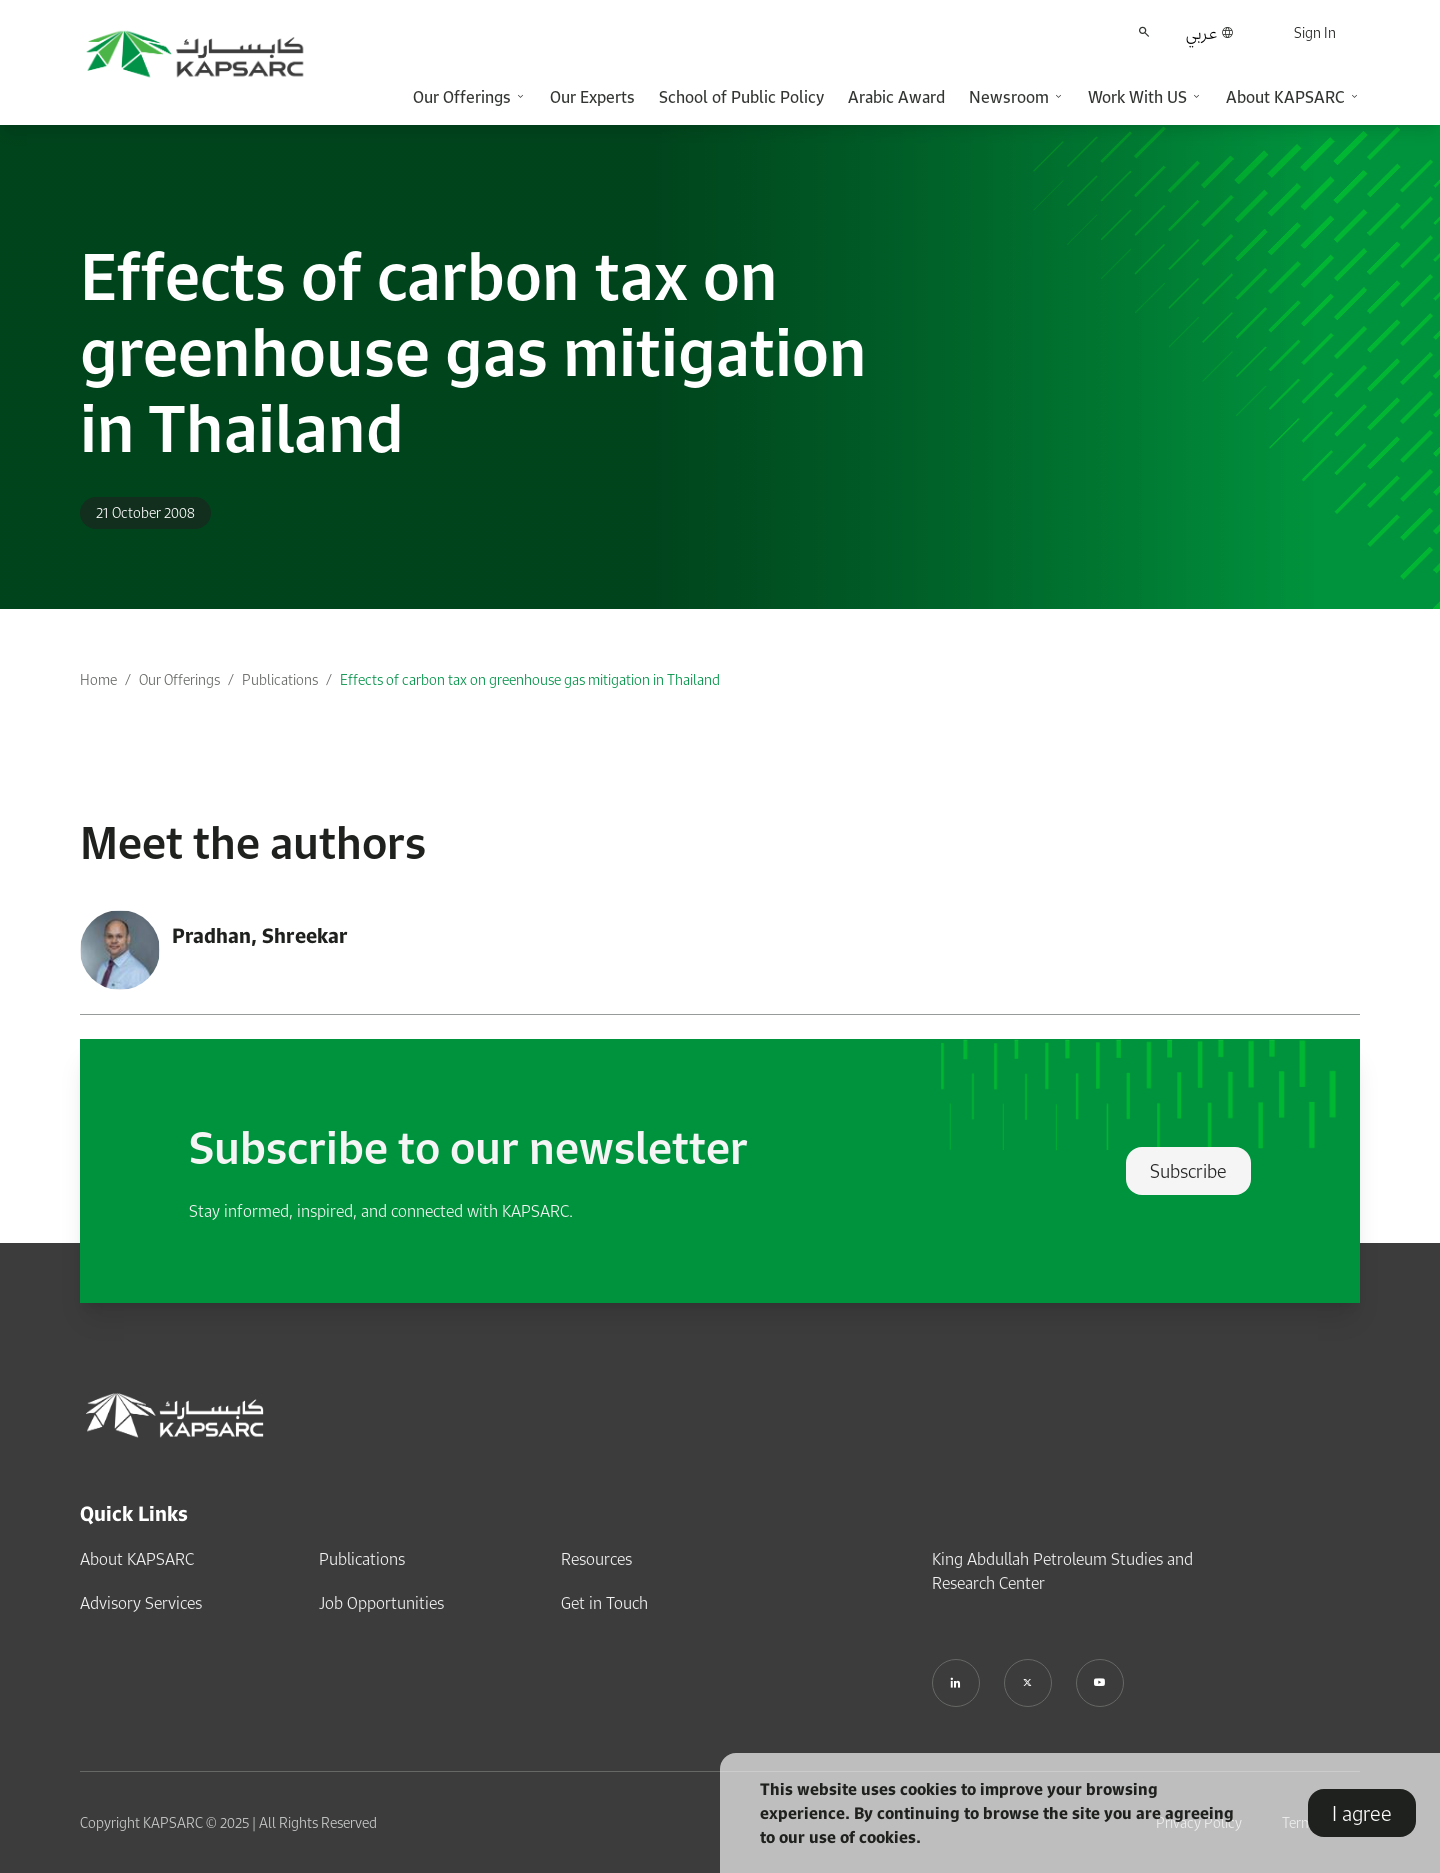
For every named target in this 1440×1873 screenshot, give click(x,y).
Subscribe (1188, 1171)
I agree (1362, 1813)
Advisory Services (141, 1603)
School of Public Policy (741, 97)
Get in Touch (604, 1603)
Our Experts (592, 97)
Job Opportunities (381, 1603)
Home (98, 679)
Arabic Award (896, 97)
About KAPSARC (137, 1559)
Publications (280, 679)
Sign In (1315, 32)
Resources (596, 1559)
